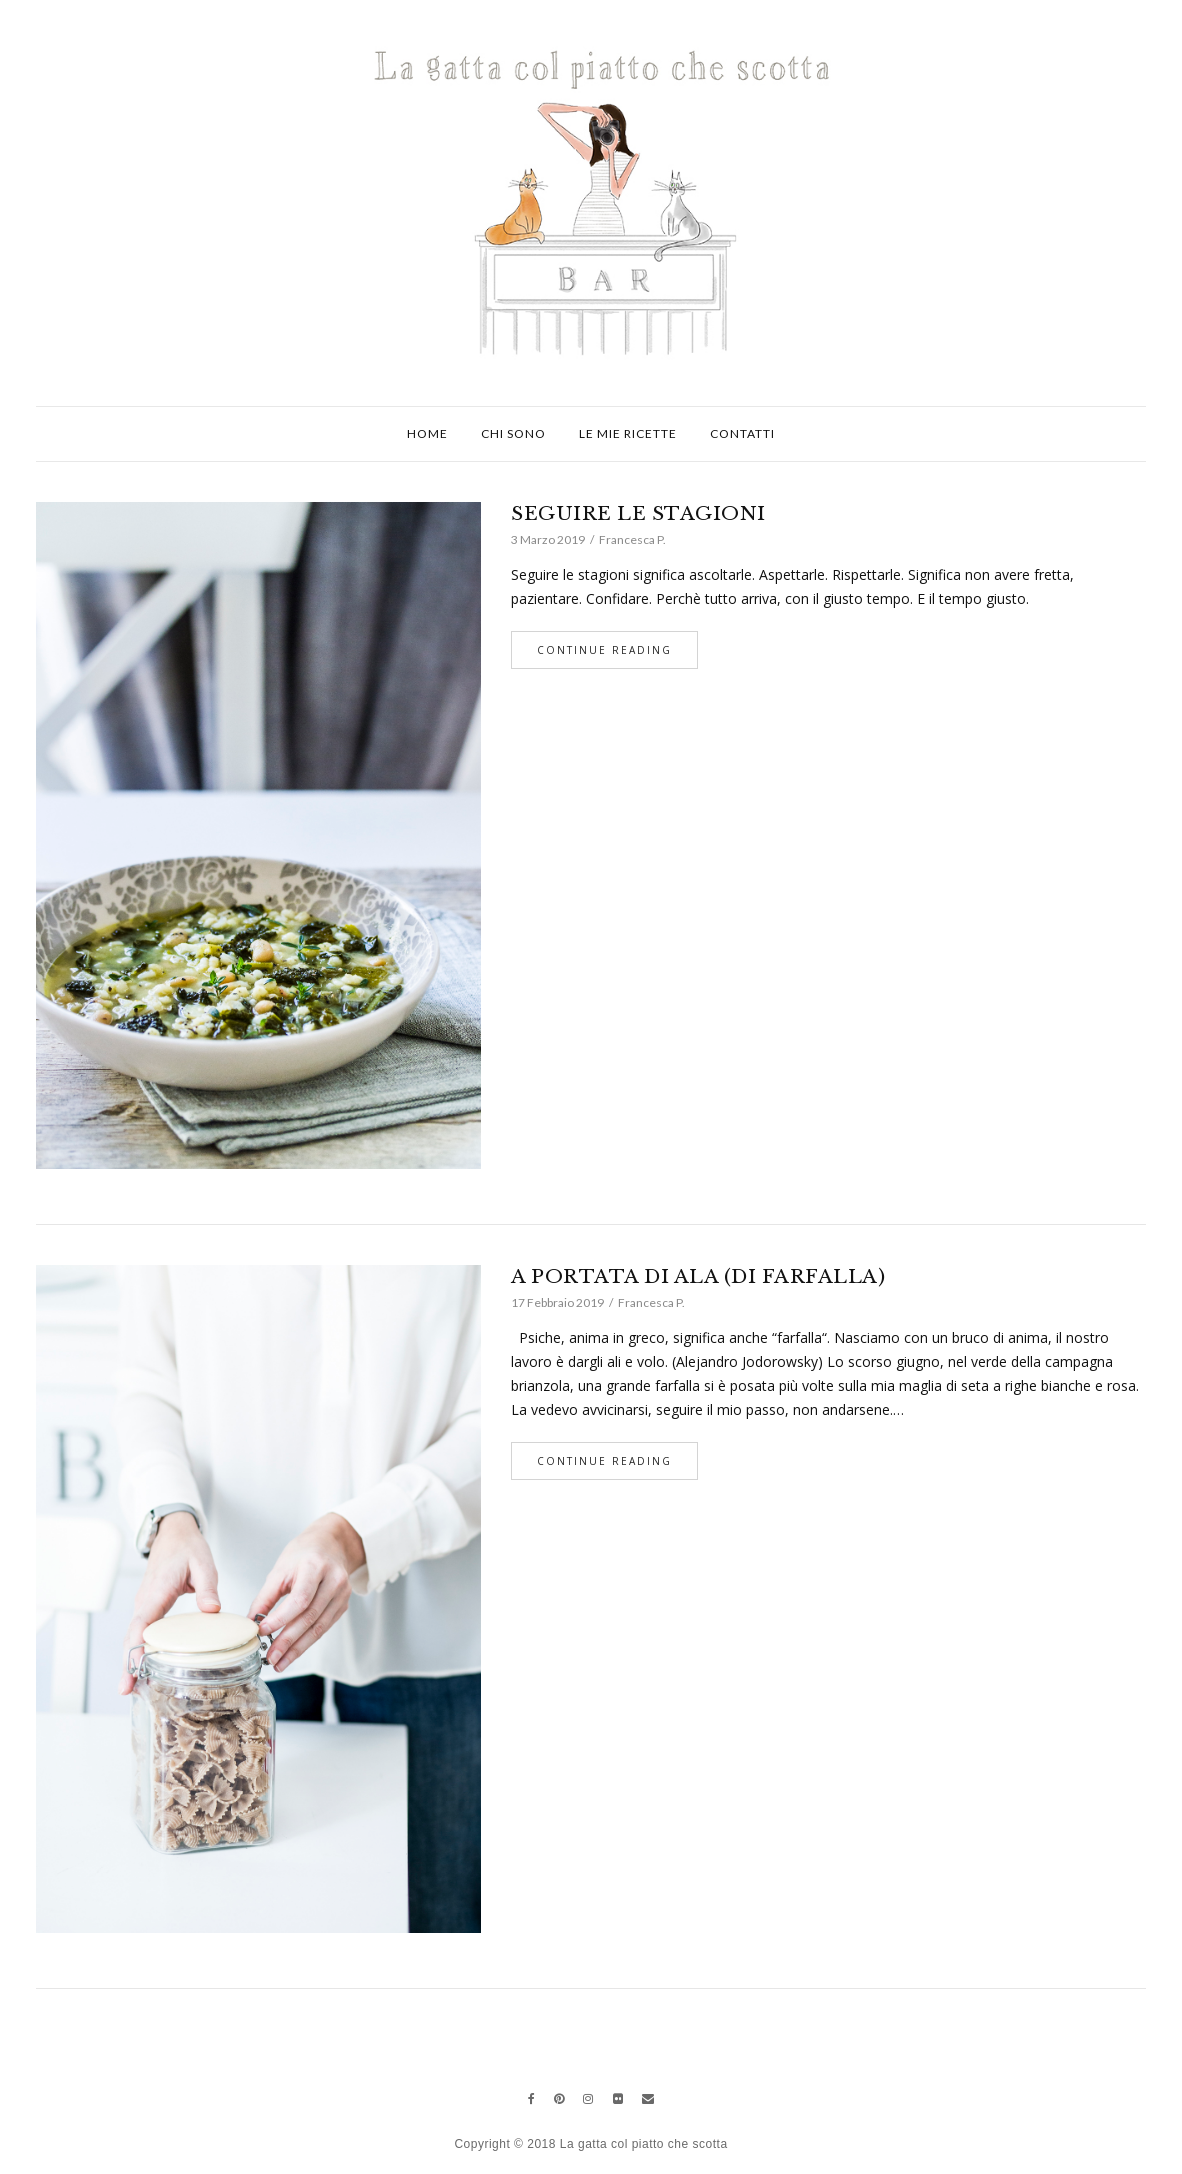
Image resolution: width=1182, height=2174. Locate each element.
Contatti (742, 433)
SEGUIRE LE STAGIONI (638, 513)
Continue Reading (604, 650)
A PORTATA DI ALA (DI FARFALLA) (698, 1276)
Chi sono (513, 433)
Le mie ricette (628, 433)
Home (427, 433)
